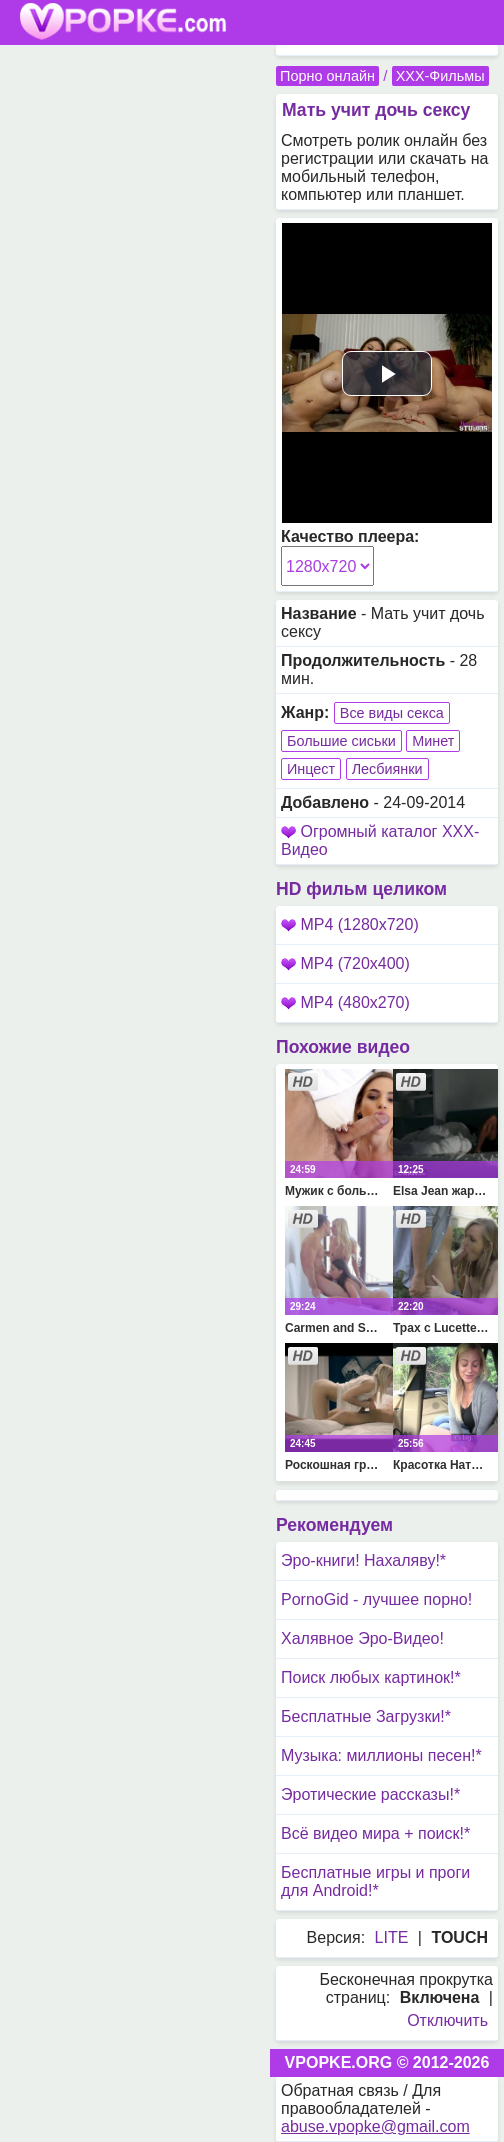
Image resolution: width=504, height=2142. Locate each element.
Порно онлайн (327, 76)
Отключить (447, 2020)
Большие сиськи (341, 741)
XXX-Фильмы (440, 76)
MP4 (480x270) (345, 1002)
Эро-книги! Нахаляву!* (363, 1560)
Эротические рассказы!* (370, 1794)
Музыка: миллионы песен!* (381, 1755)
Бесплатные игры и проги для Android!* (375, 1881)
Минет (433, 741)
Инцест (311, 769)
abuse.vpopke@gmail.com (375, 2126)
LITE (392, 1937)
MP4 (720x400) (345, 963)
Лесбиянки (387, 769)
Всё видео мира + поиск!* (375, 1833)
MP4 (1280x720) (350, 924)
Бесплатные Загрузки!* (366, 1716)
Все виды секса (392, 713)
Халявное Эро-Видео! (362, 1638)
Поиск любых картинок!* (371, 1677)
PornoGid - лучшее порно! (376, 1599)
